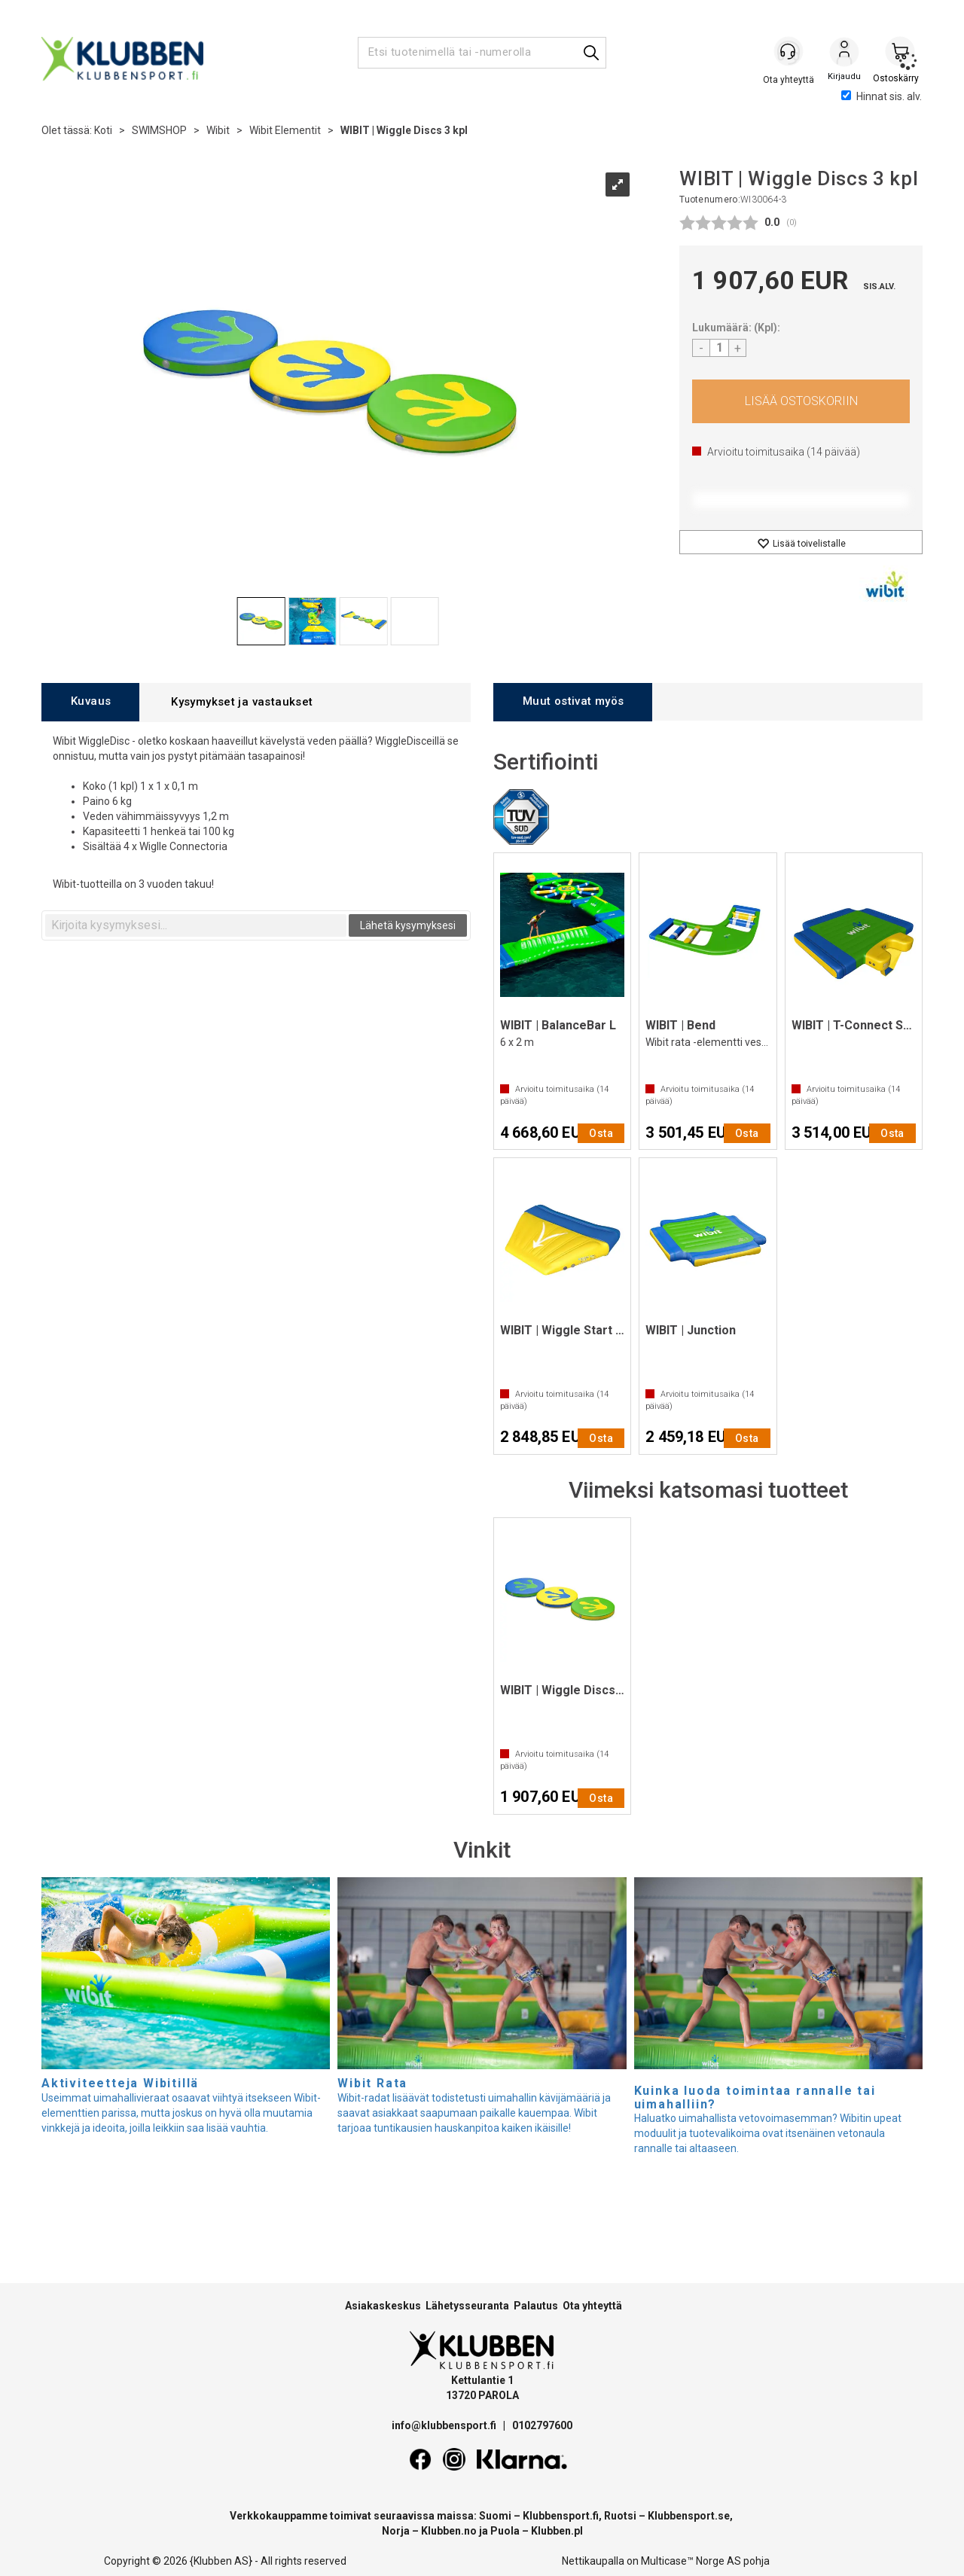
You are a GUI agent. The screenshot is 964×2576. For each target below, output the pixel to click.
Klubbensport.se (689, 2516)
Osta (801, 401)
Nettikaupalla (593, 2561)
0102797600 (542, 2425)
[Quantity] (719, 348)
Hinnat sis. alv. (881, 96)
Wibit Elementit (285, 130)
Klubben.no (449, 2531)
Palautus (536, 2306)
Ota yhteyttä (592, 2306)
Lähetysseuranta (467, 2306)
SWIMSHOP (159, 130)
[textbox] (196, 925)
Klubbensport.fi (561, 2516)
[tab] (90, 702)
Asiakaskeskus (383, 2306)
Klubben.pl (557, 2531)
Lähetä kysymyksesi (408, 925)
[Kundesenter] (788, 52)
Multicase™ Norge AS (691, 2561)
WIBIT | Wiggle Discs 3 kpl (404, 130)
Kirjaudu (844, 53)
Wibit (218, 130)
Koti (103, 130)
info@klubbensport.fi (445, 2425)
